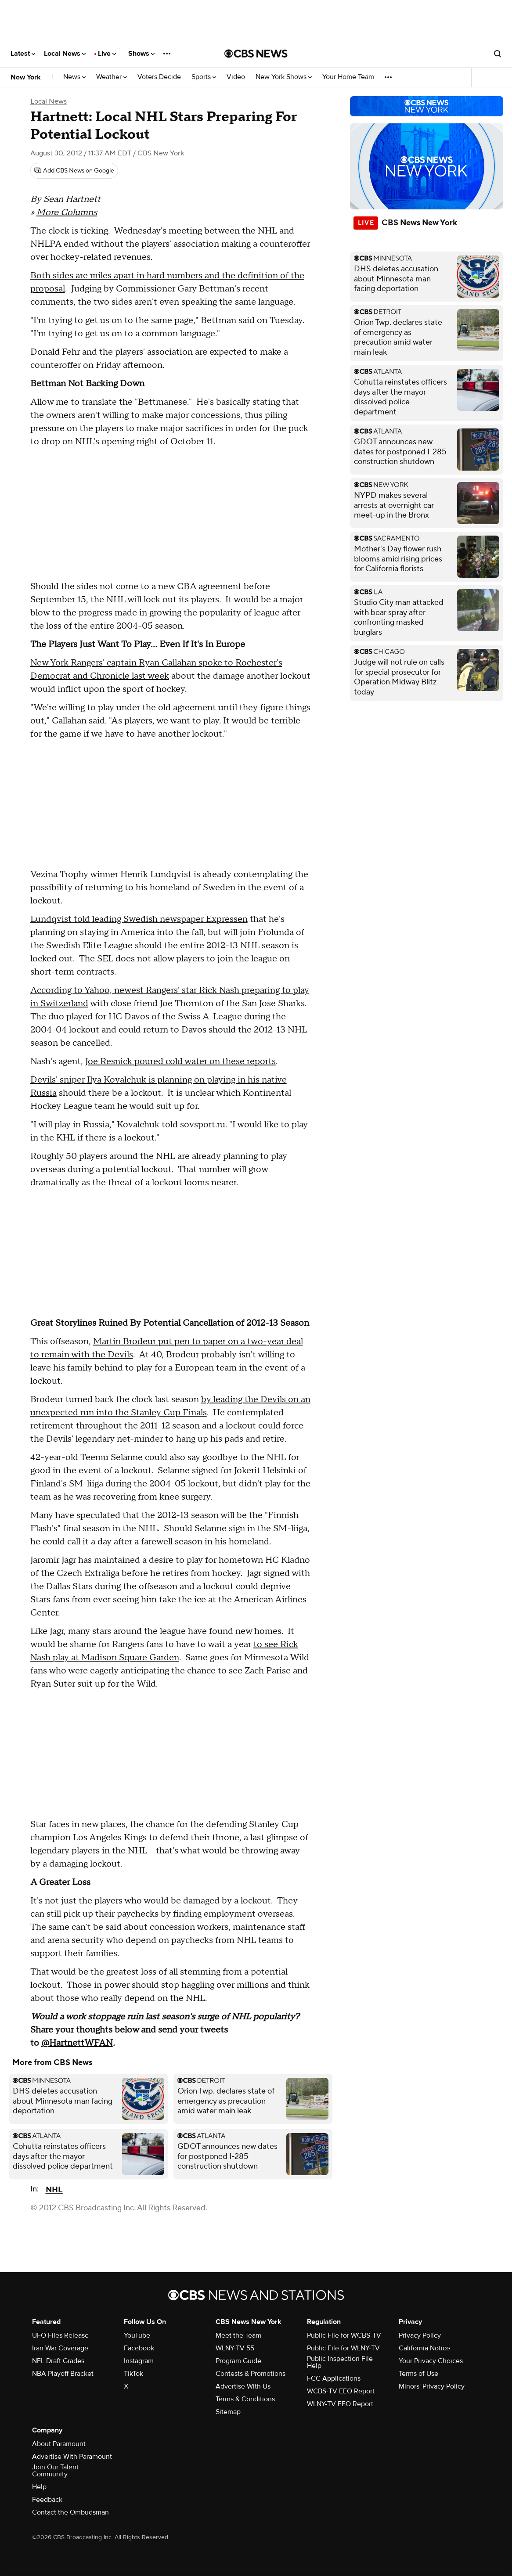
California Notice (424, 2348)
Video (236, 77)
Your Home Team (348, 77)
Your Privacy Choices (431, 2360)
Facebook (139, 2348)
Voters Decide (159, 77)
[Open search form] (497, 54)
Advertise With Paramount (72, 2456)
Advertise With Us (243, 2386)
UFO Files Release (60, 2335)
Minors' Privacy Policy (432, 2386)
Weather (111, 77)
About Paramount (59, 2443)
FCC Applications (334, 2378)
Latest (23, 53)
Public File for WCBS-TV (344, 2335)
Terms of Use (418, 2373)
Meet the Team (238, 2335)
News (74, 77)
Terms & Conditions (245, 2399)
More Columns (66, 212)
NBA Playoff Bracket (63, 2373)
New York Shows (284, 77)
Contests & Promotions (250, 2373)
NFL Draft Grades (58, 2360)
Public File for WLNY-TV (343, 2348)
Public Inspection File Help (340, 2362)
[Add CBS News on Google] (74, 171)
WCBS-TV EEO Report (341, 2391)
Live (107, 53)
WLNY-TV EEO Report (340, 2403)
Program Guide (238, 2360)
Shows (141, 53)
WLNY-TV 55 (235, 2348)
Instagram (139, 2360)
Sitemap (228, 2411)
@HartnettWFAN (77, 2043)
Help (39, 2486)
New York (26, 77)
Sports (203, 77)
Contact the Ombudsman (70, 2512)
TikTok (133, 2373)
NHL (54, 2190)
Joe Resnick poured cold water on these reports (180, 1061)
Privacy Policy (420, 2335)
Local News (65, 53)
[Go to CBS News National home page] (256, 53)
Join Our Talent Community (55, 2471)
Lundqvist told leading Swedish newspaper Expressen (139, 919)
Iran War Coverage (60, 2348)
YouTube (137, 2335)
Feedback (47, 2499)
